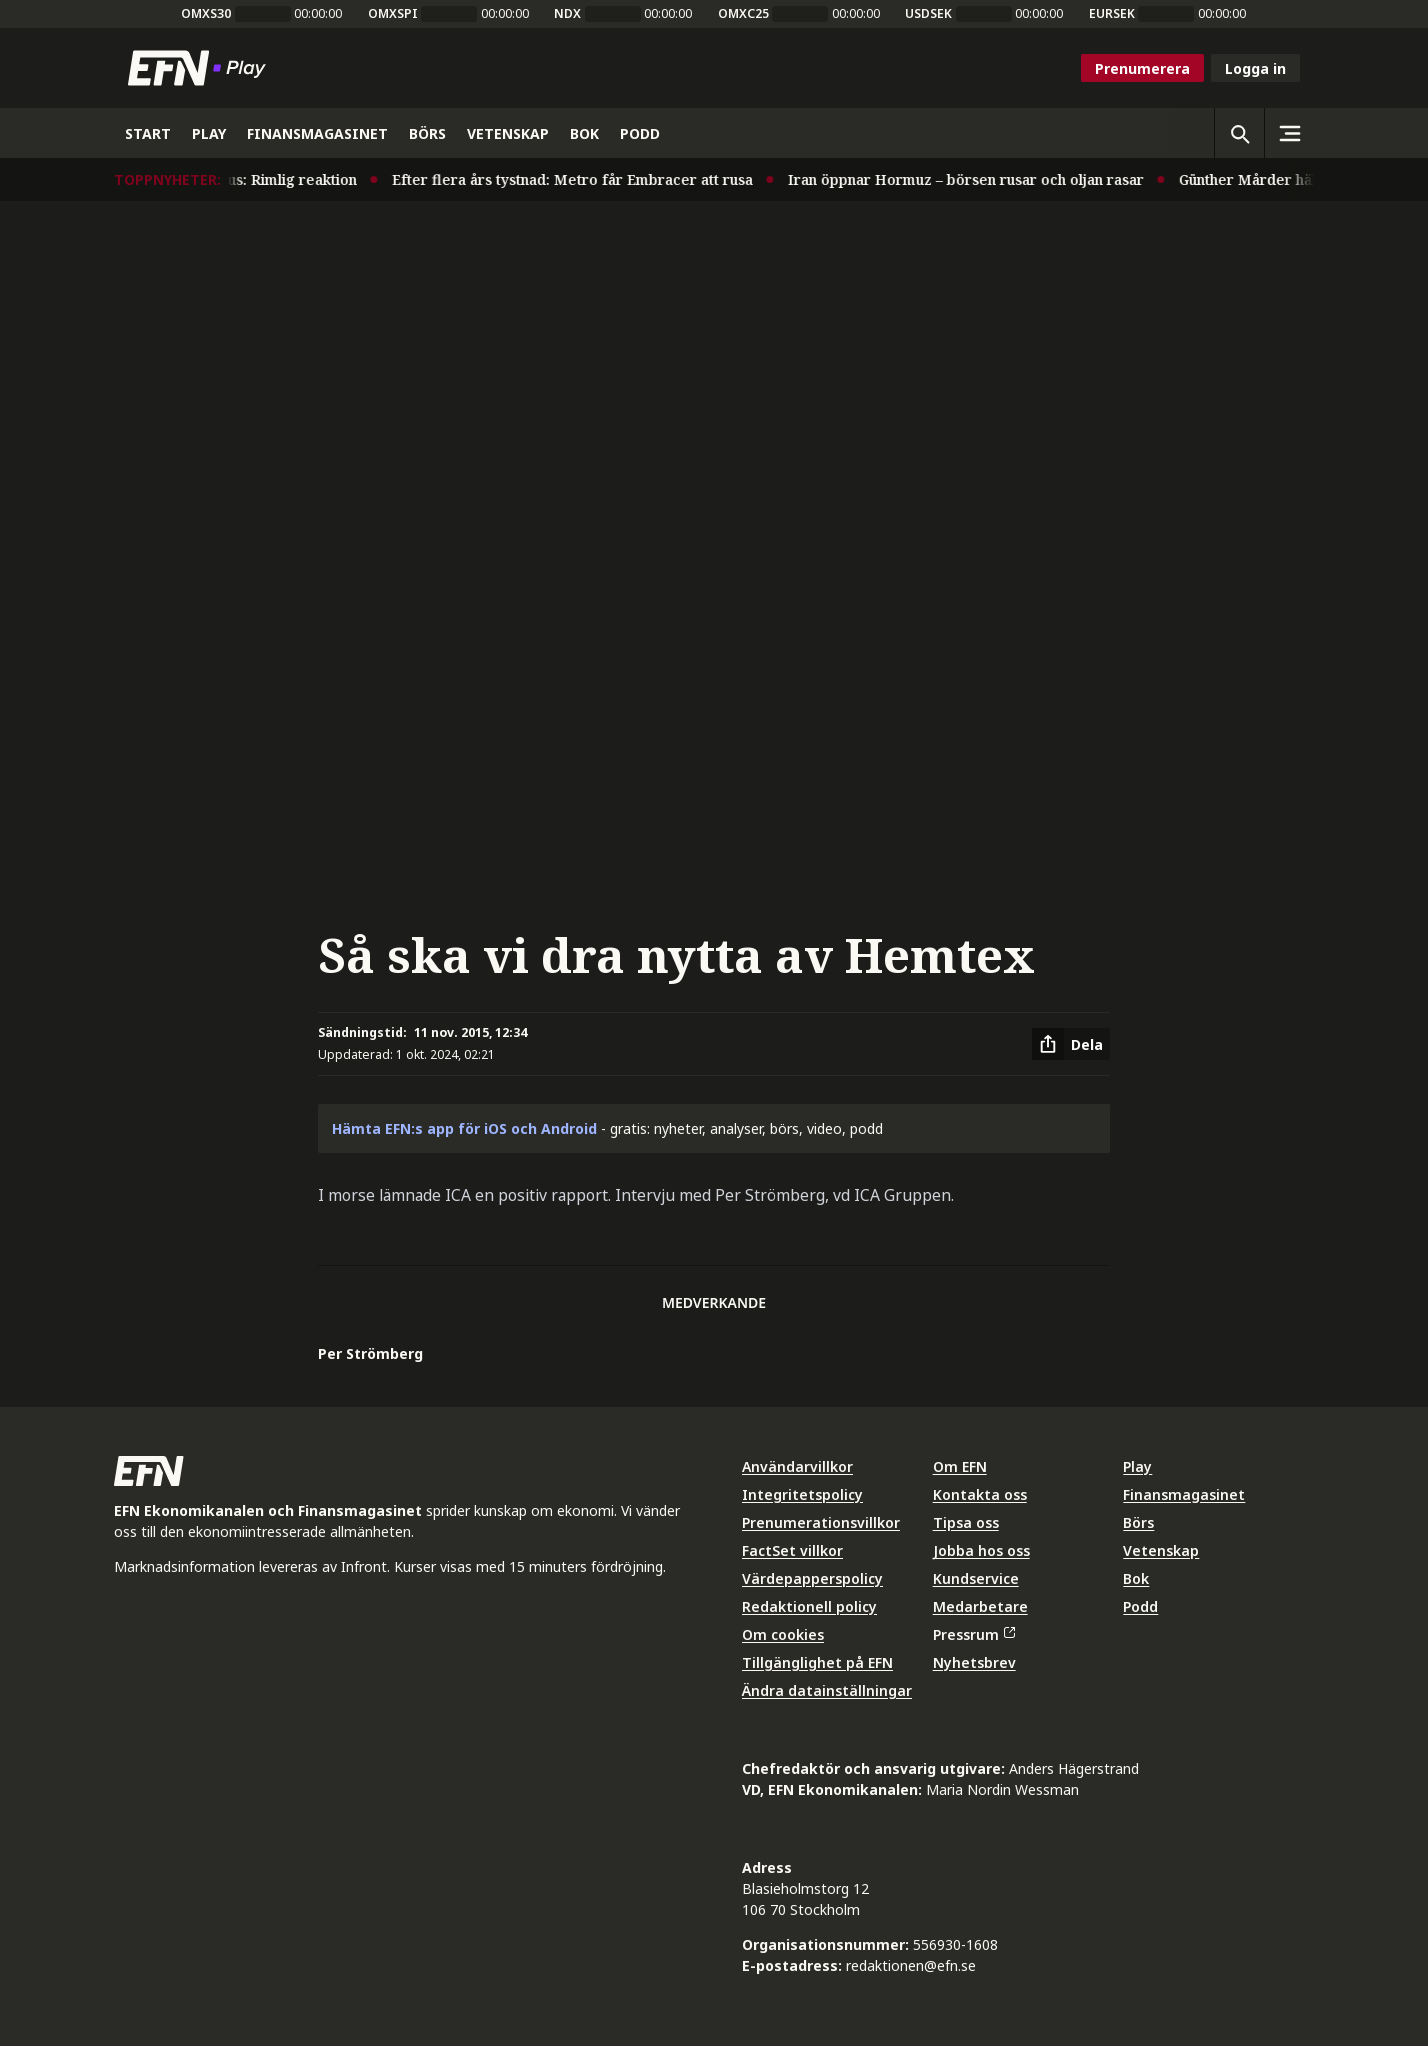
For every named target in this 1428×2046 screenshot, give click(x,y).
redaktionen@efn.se (911, 1965)
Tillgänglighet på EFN (817, 1662)
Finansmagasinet (1184, 1494)
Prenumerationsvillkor (821, 1522)
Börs (1138, 1522)
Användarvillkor (797, 1466)
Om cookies (783, 1634)
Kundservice (976, 1578)
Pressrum (974, 1634)
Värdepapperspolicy (812, 1578)
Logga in (1255, 68)
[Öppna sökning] (1239, 133)
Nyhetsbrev (974, 1662)
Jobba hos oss (981, 1550)
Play (1137, 1466)
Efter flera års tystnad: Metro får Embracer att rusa (579, 179)
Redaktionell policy (809, 1606)
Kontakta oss (980, 1494)
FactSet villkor (792, 1550)
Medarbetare (980, 1606)
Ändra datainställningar (827, 1690)
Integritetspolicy (802, 1494)
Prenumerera (1142, 68)
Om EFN (960, 1466)
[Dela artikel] (1071, 1044)
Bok (1136, 1578)
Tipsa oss (966, 1522)
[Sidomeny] (1289, 133)
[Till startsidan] (201, 68)
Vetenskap (1161, 1550)
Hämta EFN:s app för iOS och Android (464, 1128)
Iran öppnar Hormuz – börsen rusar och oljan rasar (973, 179)
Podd (1140, 1606)
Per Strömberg (370, 1353)
